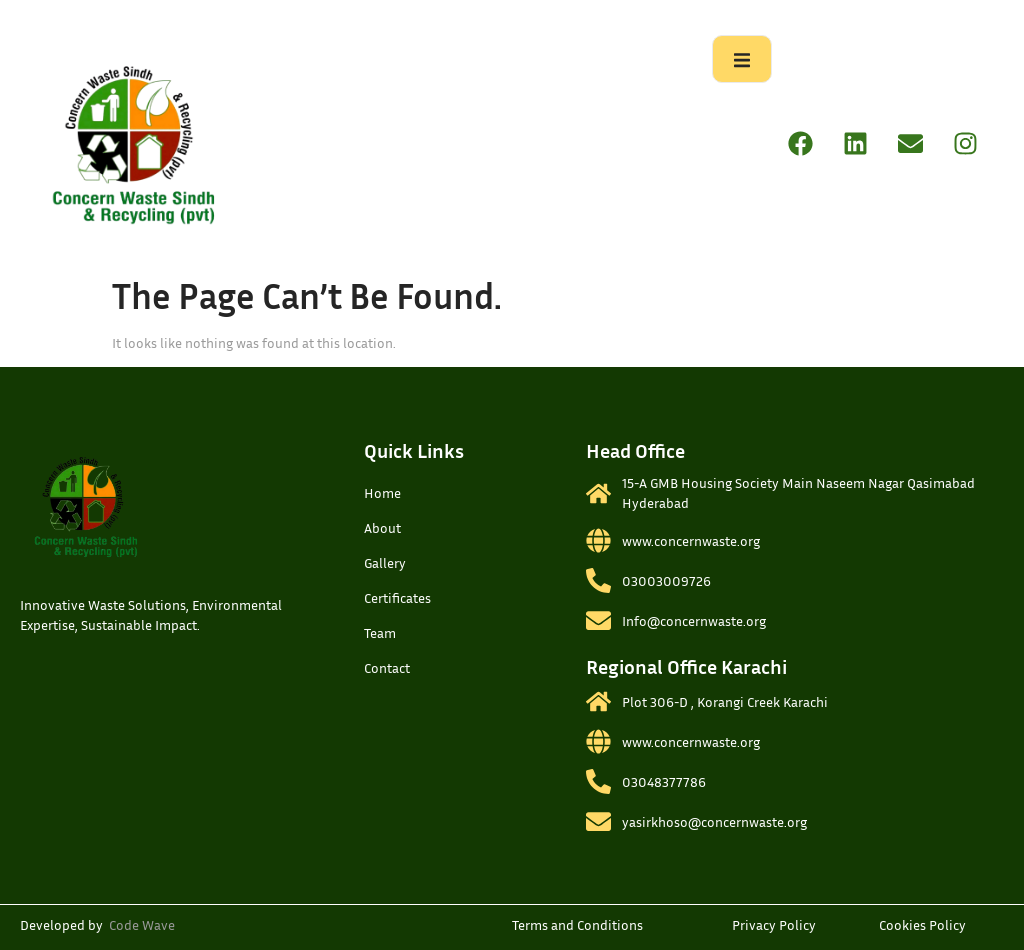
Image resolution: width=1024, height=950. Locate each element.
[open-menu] (742, 59)
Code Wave (142, 924)
